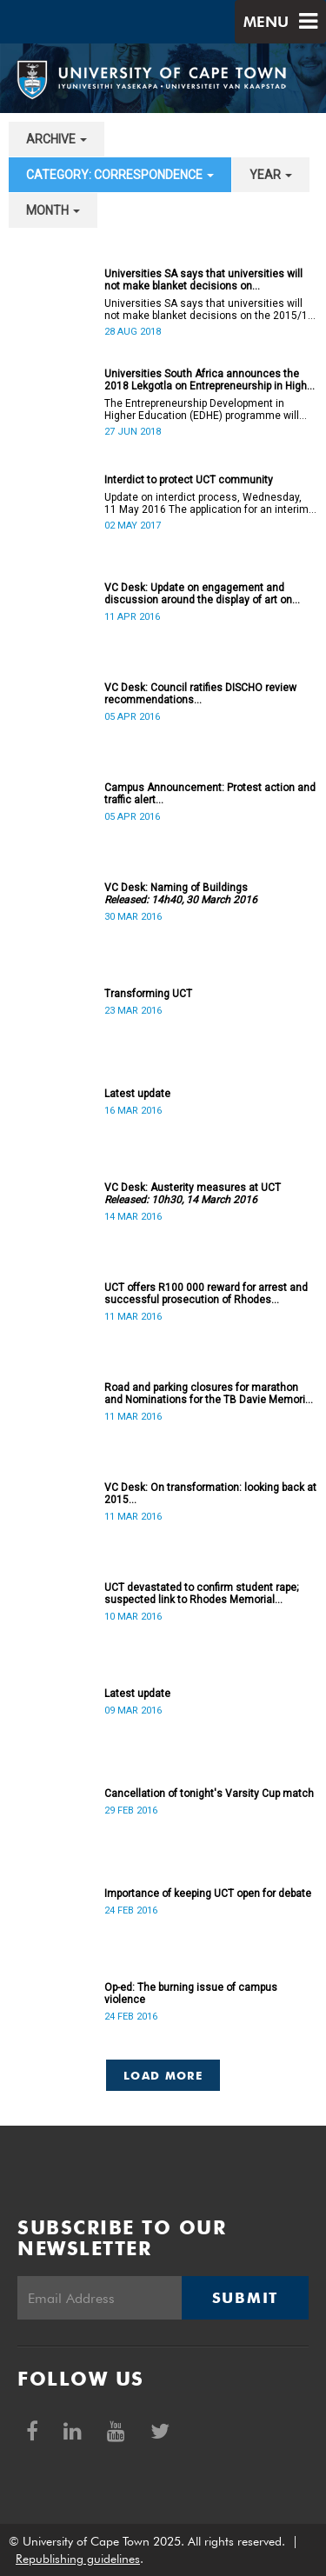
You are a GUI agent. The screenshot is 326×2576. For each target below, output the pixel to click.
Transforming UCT (148, 994)
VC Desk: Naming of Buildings (180, 894)
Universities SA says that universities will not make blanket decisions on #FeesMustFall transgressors (203, 280)
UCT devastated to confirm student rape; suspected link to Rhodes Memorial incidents (201, 1593)
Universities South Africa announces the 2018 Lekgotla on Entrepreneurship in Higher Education (210, 380)
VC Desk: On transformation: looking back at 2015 (210, 1493)
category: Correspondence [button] (120, 175)
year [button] (270, 175)
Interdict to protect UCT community (188, 480)
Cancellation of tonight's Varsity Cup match (209, 1793)
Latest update (137, 1094)
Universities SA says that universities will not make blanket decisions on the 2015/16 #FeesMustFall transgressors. (209, 309)
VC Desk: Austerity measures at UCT (192, 1193)
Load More (163, 2075)
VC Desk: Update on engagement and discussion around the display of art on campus (198, 594)
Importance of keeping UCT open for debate (207, 1893)
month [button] (53, 210)
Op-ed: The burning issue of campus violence (190, 1993)
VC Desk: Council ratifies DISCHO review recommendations (200, 694)
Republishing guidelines (78, 2559)
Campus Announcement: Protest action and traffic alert (210, 794)
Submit (245, 2297)
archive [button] (56, 139)
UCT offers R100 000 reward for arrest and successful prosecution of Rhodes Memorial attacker (206, 1293)
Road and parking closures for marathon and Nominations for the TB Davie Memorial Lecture (209, 1393)
